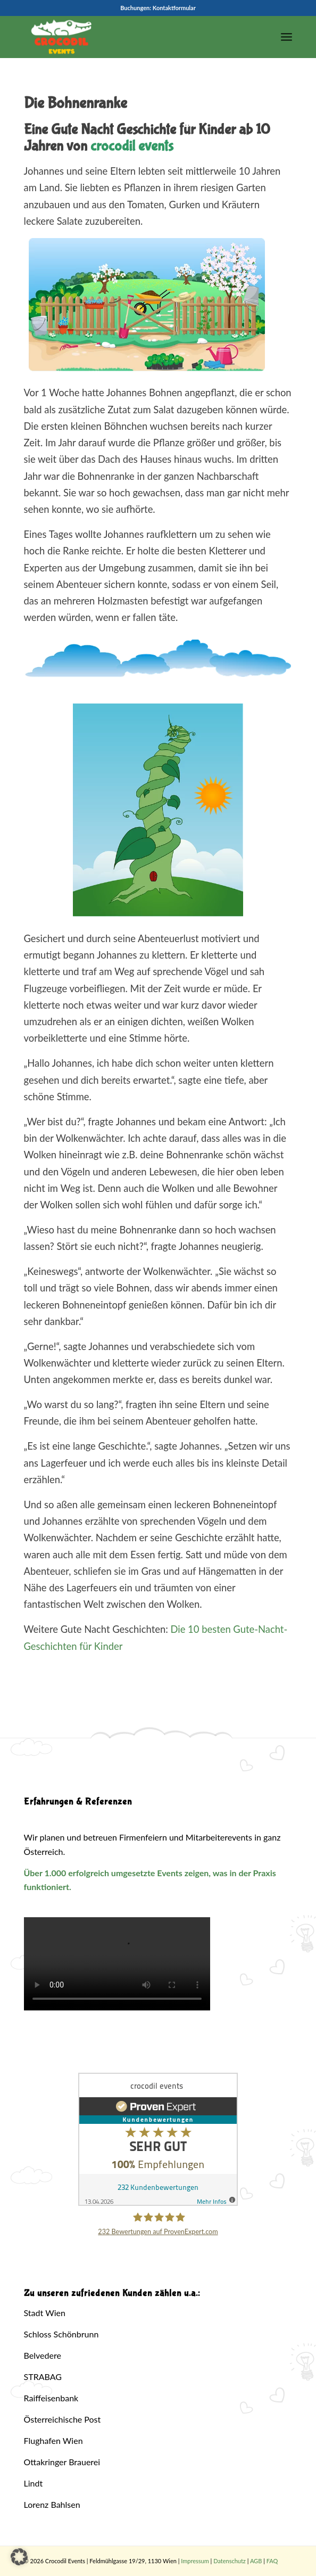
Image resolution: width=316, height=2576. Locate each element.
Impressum (195, 2560)
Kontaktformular (174, 7)
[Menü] (286, 37)
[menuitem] (286, 37)
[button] (19, 2557)
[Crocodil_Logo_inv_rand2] (131, 36)
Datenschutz (229, 2560)
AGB (256, 2560)
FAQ (272, 2560)
